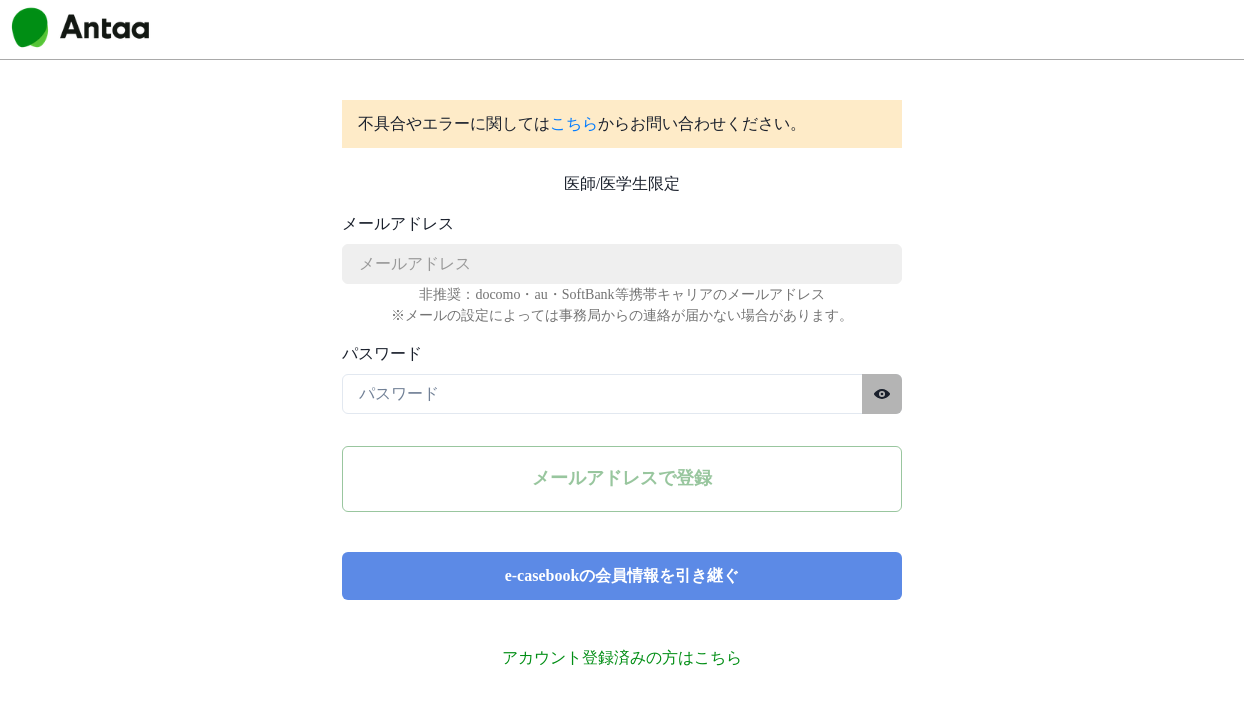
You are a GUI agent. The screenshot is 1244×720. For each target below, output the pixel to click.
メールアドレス (398, 223)
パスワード (382, 353)
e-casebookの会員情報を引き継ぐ (622, 575)
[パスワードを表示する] (882, 394)
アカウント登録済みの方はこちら (622, 657)
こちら (574, 123)
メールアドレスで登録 (622, 478)
